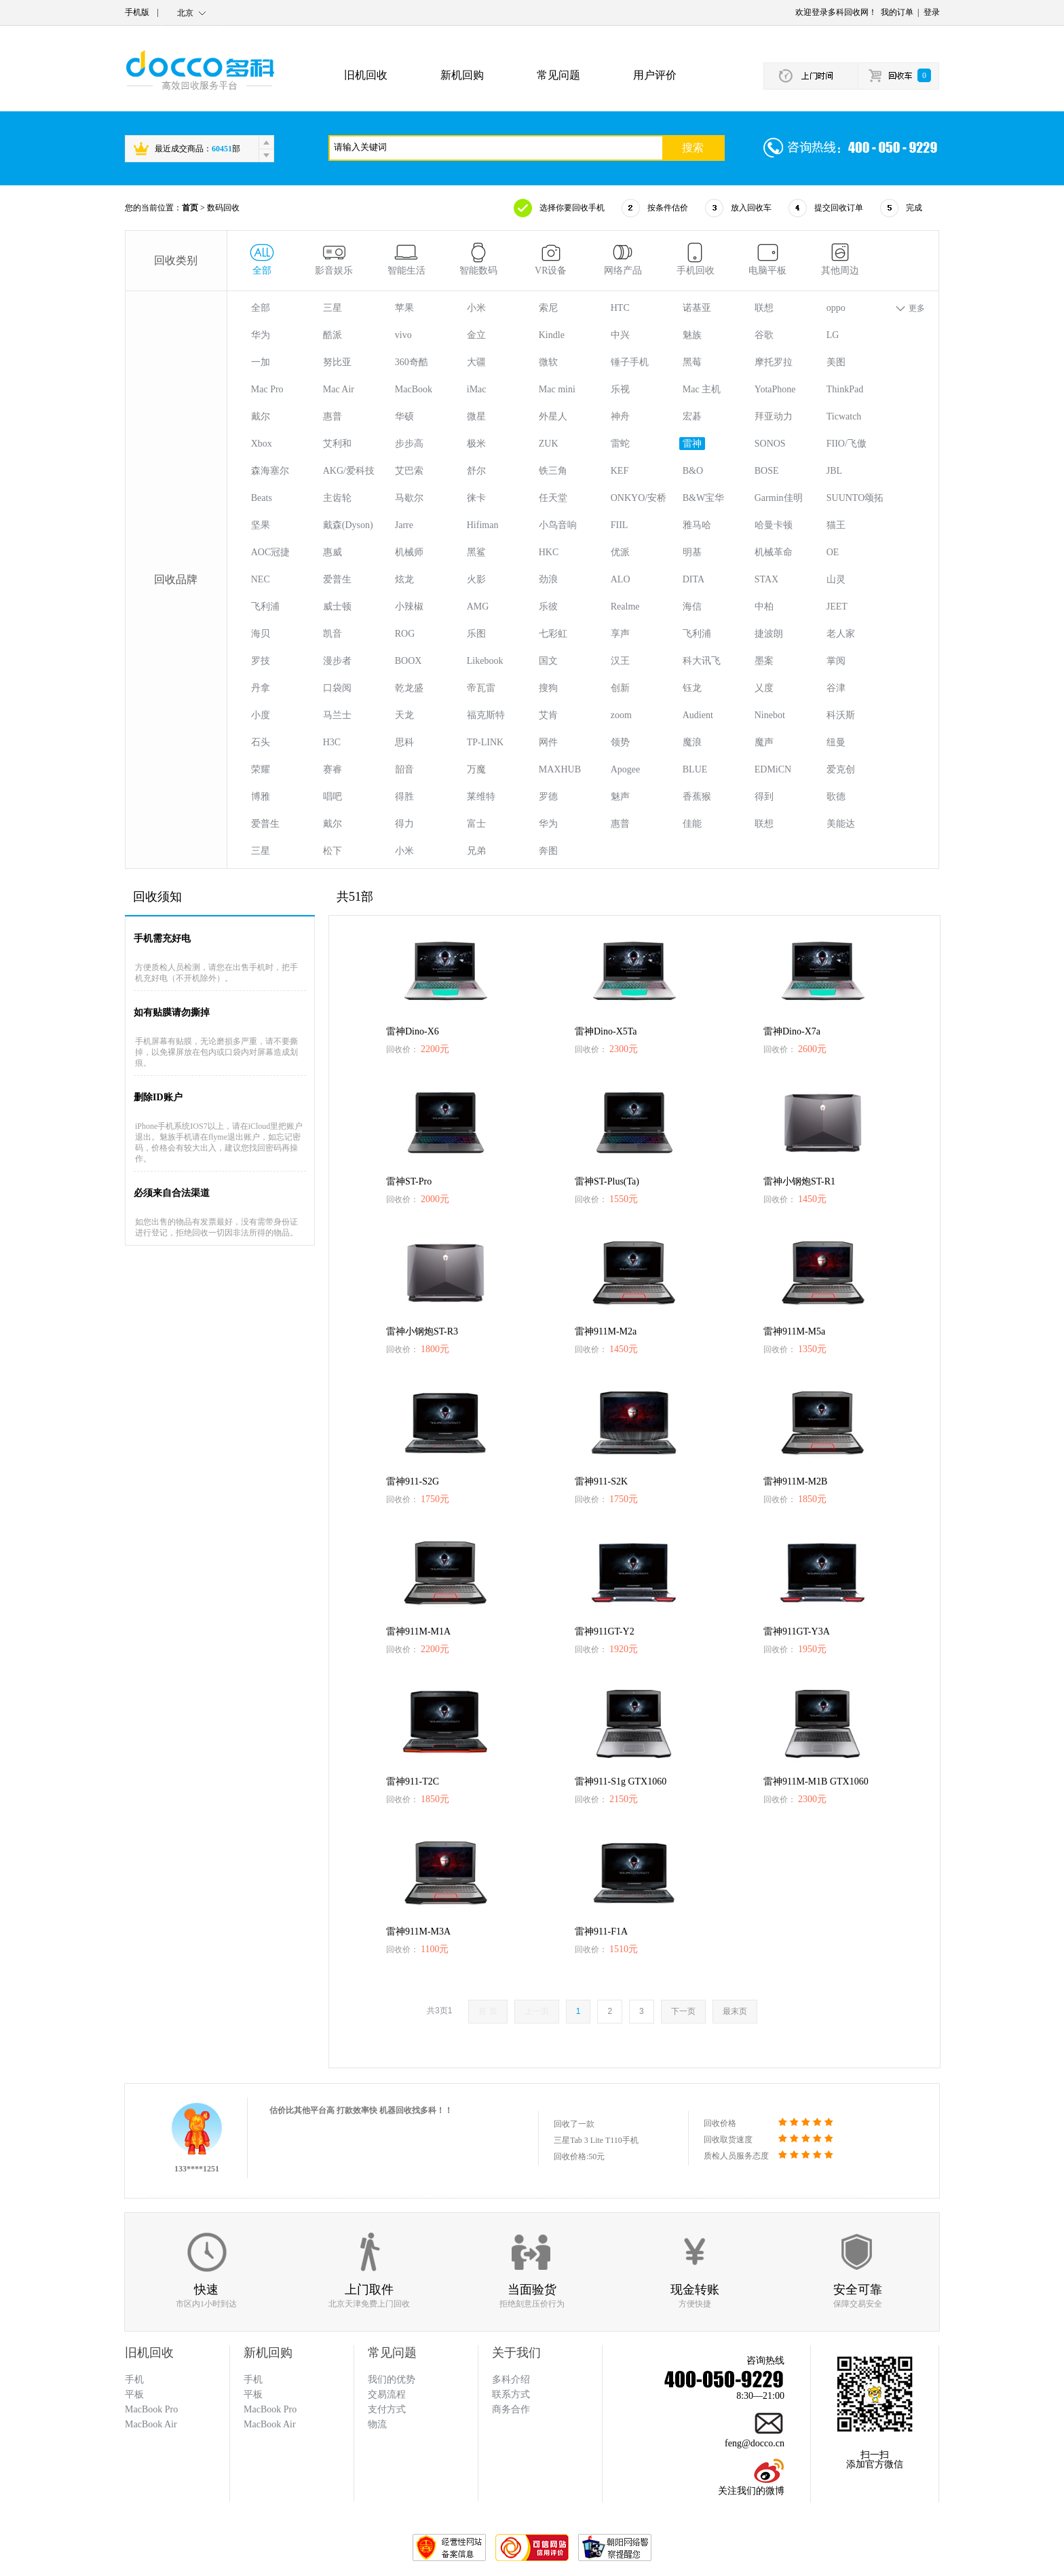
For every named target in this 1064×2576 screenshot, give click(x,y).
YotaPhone (775, 389)
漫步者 (337, 661)
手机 (253, 2379)
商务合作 (511, 2409)
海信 (692, 606)
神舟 (620, 416)
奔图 (548, 851)
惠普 (332, 416)
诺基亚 (697, 308)
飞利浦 (265, 606)
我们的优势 (391, 2379)
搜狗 (548, 688)
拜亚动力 (774, 416)
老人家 (840, 634)
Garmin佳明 (779, 498)
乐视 (620, 389)
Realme (625, 606)
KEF (619, 471)
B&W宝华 (703, 498)
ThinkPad (844, 389)
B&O (693, 471)
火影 (476, 579)
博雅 (260, 796)
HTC (620, 308)
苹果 (404, 308)
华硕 (404, 416)
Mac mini (557, 389)
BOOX (408, 661)
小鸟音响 (558, 525)
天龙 (404, 715)
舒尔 (476, 471)
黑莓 (692, 362)
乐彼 (548, 606)
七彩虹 (553, 634)
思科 (404, 742)
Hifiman (483, 525)
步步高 (409, 443)
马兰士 (337, 715)
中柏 (764, 606)
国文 (548, 661)
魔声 (764, 742)
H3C (332, 742)
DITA (693, 579)
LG (832, 335)
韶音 (404, 769)
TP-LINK (485, 742)
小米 (476, 308)
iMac (477, 389)
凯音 (332, 634)
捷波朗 (769, 634)
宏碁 (692, 416)
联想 (764, 308)
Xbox (261, 443)
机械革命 (774, 552)
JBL (834, 471)
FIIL (619, 525)
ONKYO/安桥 (638, 498)
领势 (620, 742)
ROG (405, 634)
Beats (261, 498)
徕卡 (476, 498)
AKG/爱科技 (349, 471)
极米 (476, 443)
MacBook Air (270, 2424)
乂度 (764, 688)
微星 (476, 416)
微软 (548, 362)
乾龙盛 (409, 688)
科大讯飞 (702, 661)
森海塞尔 (270, 471)
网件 (548, 742)
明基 (692, 552)
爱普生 (337, 579)
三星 (332, 308)
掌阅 (836, 661)
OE (832, 552)
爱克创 (840, 769)
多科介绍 (511, 2379)
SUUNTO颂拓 (855, 498)
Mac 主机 (702, 389)
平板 (253, 2394)
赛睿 (332, 769)
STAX (766, 579)
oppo (836, 308)
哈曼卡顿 (774, 525)
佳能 (692, 824)
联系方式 (511, 2394)
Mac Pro (267, 389)
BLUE (695, 769)
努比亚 (337, 362)
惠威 (332, 552)
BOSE (767, 471)
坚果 (260, 525)
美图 (836, 362)
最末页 (735, 2011)
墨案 (764, 661)
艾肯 (548, 715)
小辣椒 (409, 606)
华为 (260, 335)
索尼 (548, 308)
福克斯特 (486, 715)
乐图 (476, 634)
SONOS (770, 443)
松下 (332, 851)
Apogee (626, 769)
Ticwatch (844, 416)
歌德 (836, 796)
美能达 (840, 824)
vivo (403, 335)
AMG (478, 606)
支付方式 (387, 2409)
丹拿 (260, 688)
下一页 (683, 2011)
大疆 (476, 362)
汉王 (620, 661)
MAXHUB (560, 769)
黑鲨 (476, 552)
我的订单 (897, 12)
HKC (549, 552)
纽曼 (836, 742)
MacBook (413, 389)
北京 (185, 13)
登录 (932, 12)
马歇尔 (409, 498)
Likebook (485, 661)
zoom (621, 715)
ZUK (548, 443)
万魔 (476, 769)
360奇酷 (411, 362)
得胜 (404, 796)
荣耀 (260, 769)
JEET (837, 606)
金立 (476, 335)
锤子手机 (630, 362)
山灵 (836, 579)
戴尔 (260, 416)
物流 (377, 2424)
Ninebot (770, 715)
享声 (620, 634)
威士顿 (337, 606)
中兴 (620, 335)
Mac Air (338, 389)
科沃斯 (840, 715)
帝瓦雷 (481, 688)
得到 (764, 796)
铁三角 (553, 471)
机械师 (409, 552)
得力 (404, 824)
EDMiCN (773, 769)
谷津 (836, 688)
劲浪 (548, 579)
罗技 (260, 661)
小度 (260, 715)
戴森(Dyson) (348, 525)
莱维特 (481, 796)
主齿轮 (337, 498)
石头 (260, 742)
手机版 (137, 12)
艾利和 (337, 443)
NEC (260, 579)
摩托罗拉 (774, 362)
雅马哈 (697, 525)
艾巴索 (409, 471)
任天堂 (553, 498)
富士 (476, 824)
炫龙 (404, 579)
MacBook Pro (270, 2409)
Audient (698, 715)
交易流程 (387, 2394)
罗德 (548, 796)
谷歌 (764, 335)
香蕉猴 (697, 796)
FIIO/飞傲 (846, 443)
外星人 (553, 416)
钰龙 (692, 688)
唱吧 (332, 796)
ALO (620, 579)
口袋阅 (337, 688)
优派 (620, 552)
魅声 (620, 796)
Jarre (404, 525)
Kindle (552, 335)
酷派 (332, 335)
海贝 (260, 634)
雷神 (692, 443)
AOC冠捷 (270, 552)
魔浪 (692, 742)
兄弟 (476, 851)
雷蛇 (620, 443)
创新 (620, 688)
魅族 (692, 335)
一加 (260, 362)
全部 (260, 308)
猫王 (836, 525)
